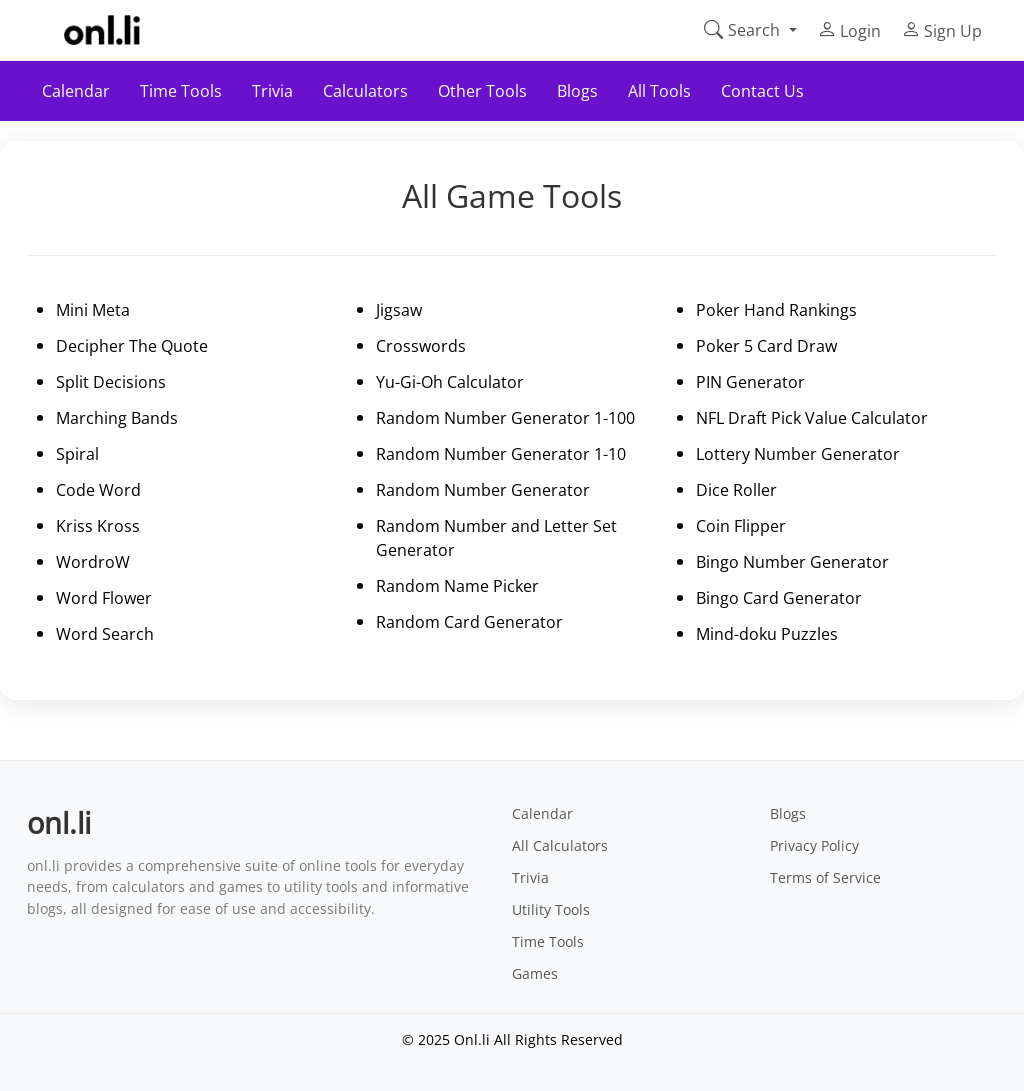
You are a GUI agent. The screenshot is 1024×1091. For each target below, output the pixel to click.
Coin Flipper (741, 526)
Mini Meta (93, 310)
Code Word (98, 490)
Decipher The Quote (132, 346)
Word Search (105, 634)
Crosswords (421, 346)
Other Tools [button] (482, 91)
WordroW (93, 562)
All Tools (659, 91)
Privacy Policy (814, 845)
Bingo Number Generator (792, 562)
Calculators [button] (365, 91)
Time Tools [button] (181, 91)
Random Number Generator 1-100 (505, 418)
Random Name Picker (457, 586)
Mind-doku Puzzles (767, 634)
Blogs (577, 91)
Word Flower (104, 598)
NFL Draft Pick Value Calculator (812, 418)
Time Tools (548, 941)
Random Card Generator (469, 622)
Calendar (76, 91)
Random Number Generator (483, 490)
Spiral (77, 454)
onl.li (59, 822)
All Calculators (560, 845)
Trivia (272, 91)
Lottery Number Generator (798, 454)
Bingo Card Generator (779, 598)
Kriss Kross (98, 526)
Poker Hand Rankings (776, 310)
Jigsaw (399, 310)
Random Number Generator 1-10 (501, 454)
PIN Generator (750, 382)
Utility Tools (551, 909)
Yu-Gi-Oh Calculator (450, 382)
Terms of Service (825, 877)
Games (535, 973)
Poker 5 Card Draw (766, 346)
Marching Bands (117, 418)
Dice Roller (736, 490)
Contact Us (762, 91)
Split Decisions (111, 382)
